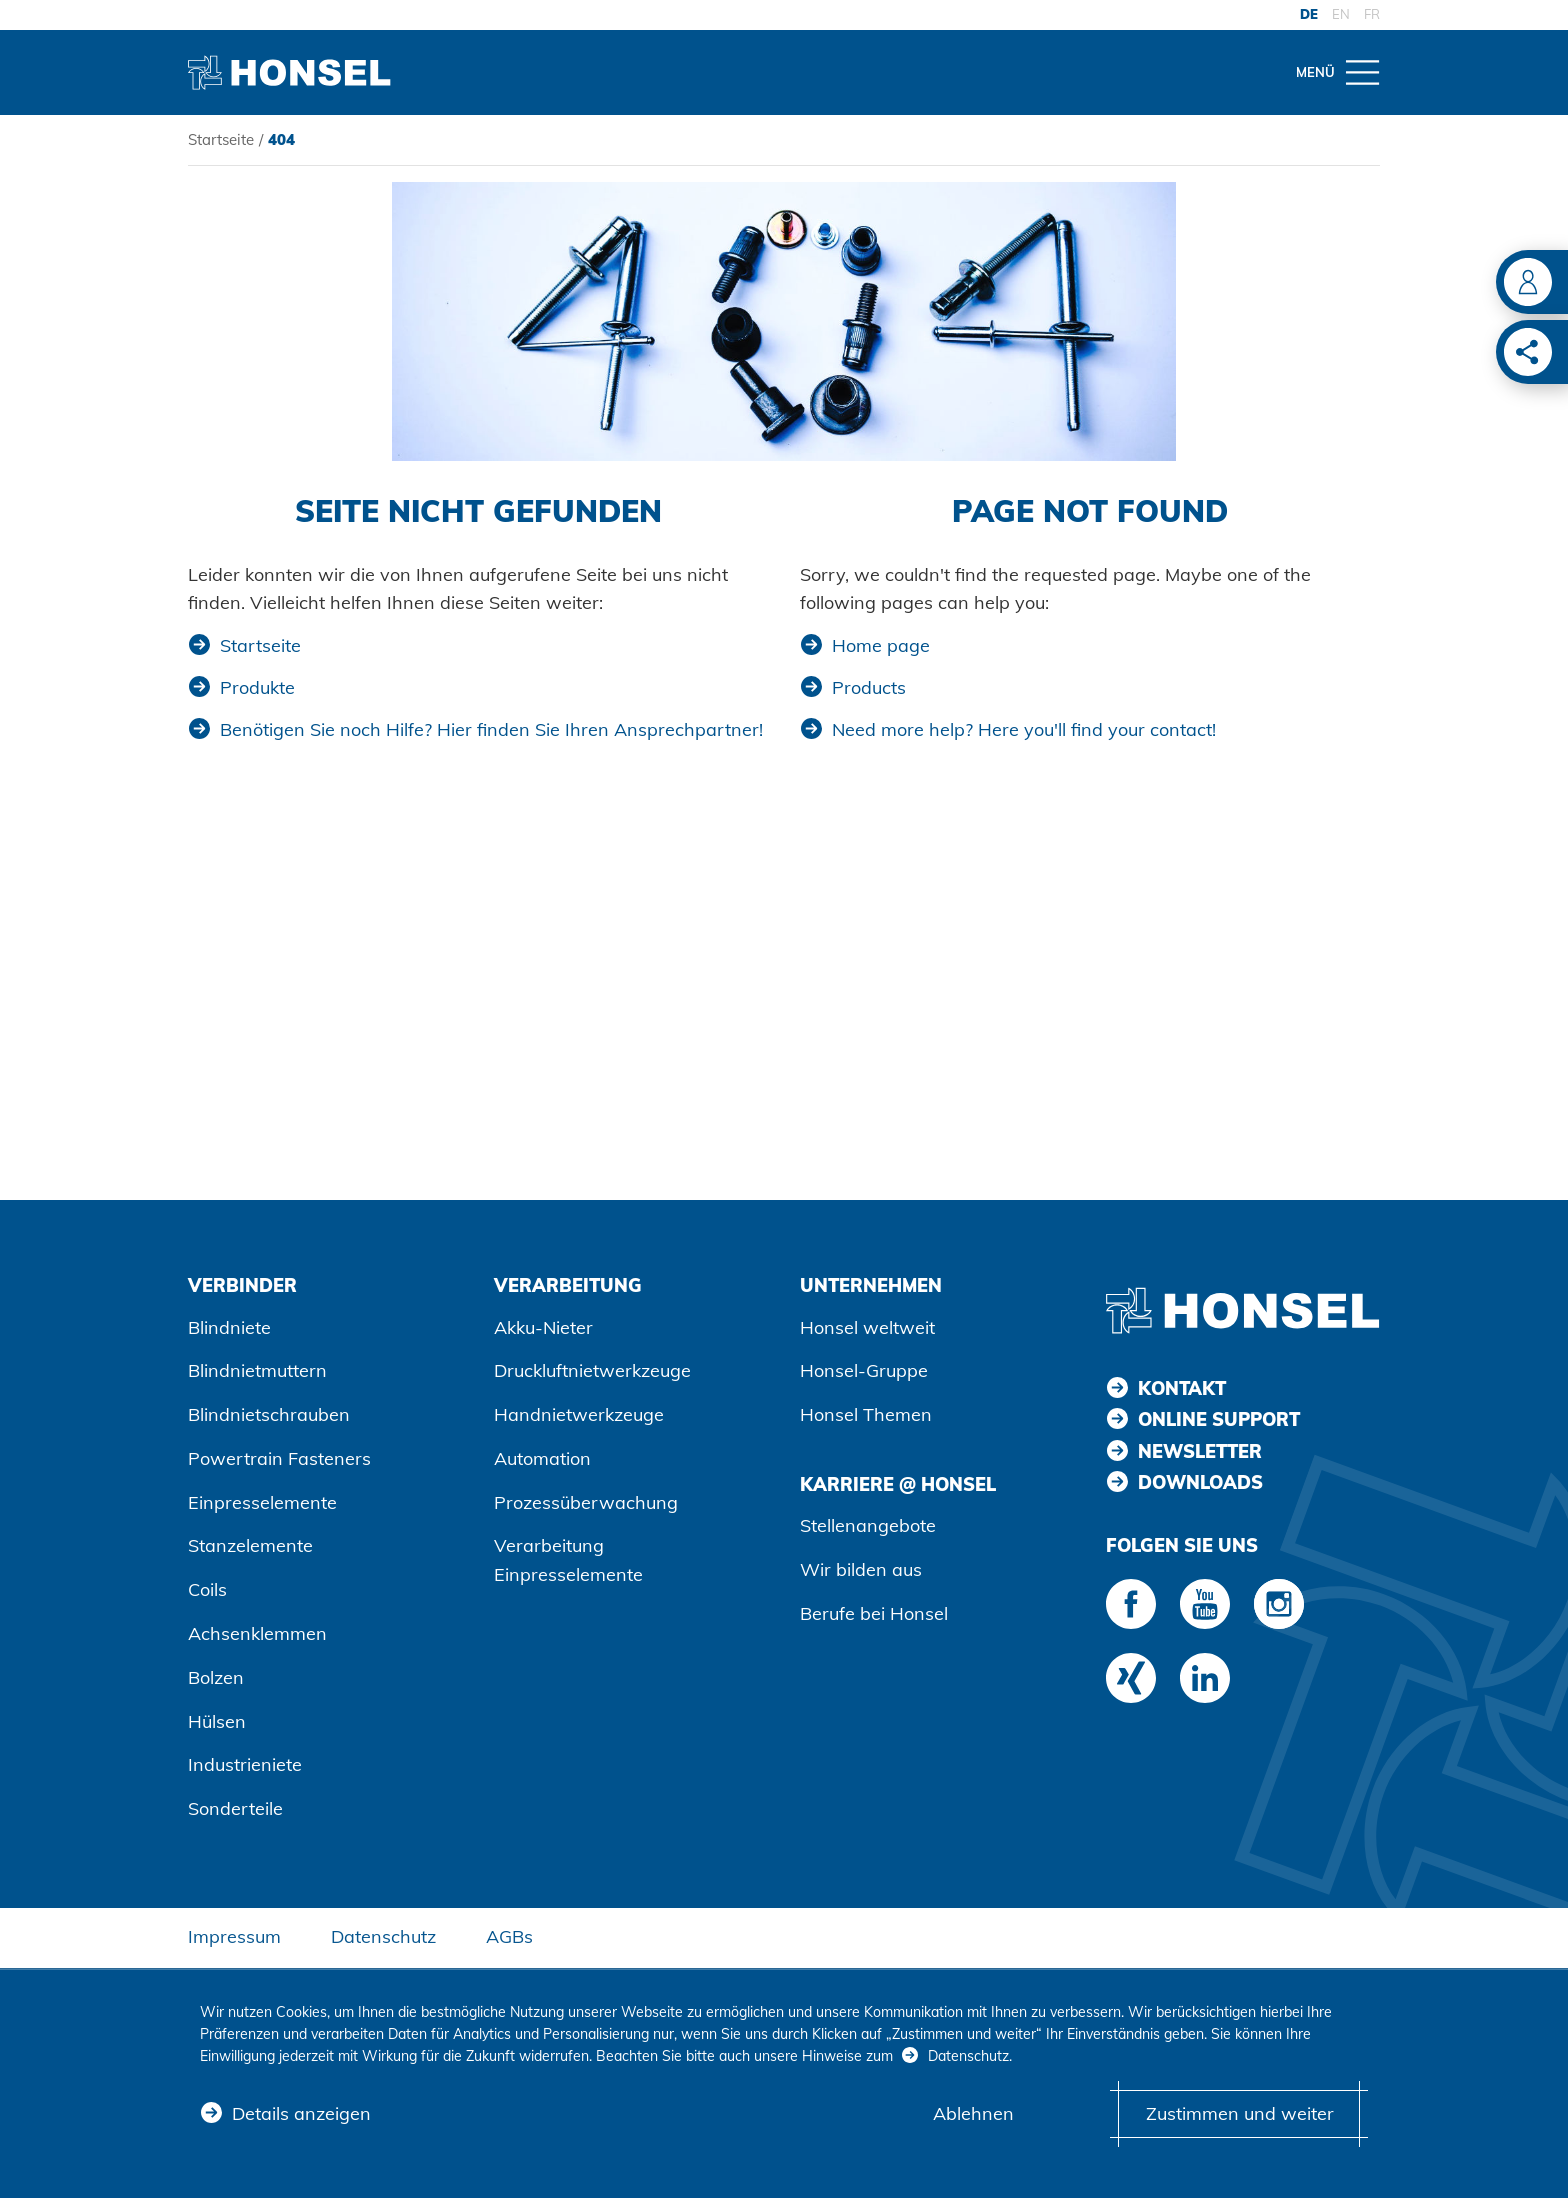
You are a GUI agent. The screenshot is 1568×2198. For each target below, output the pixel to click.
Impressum (234, 1936)
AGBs (509, 1936)
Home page (881, 645)
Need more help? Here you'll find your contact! (1024, 729)
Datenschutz (383, 1936)
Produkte (257, 687)
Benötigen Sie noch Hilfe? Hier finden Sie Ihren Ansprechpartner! (491, 729)
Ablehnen (973, 2114)
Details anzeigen (301, 2114)
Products (869, 687)
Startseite (221, 139)
